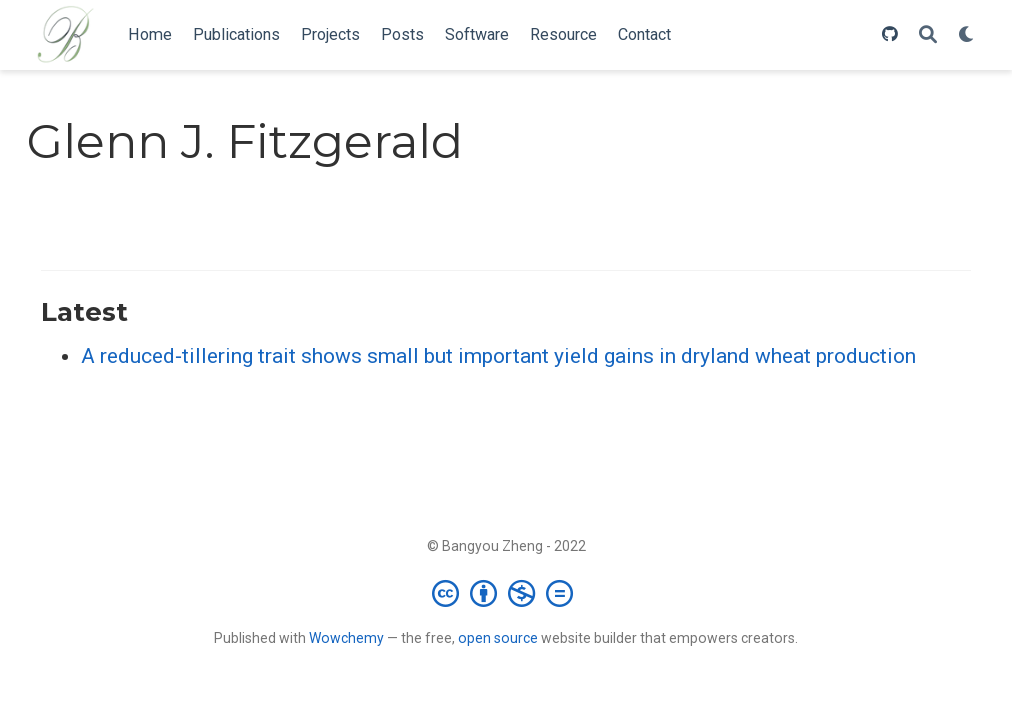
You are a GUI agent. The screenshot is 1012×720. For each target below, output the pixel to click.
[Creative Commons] (506, 593)
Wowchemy (346, 638)
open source (498, 638)
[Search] (928, 35)
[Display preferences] (967, 35)
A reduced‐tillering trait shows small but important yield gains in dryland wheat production (498, 356)
